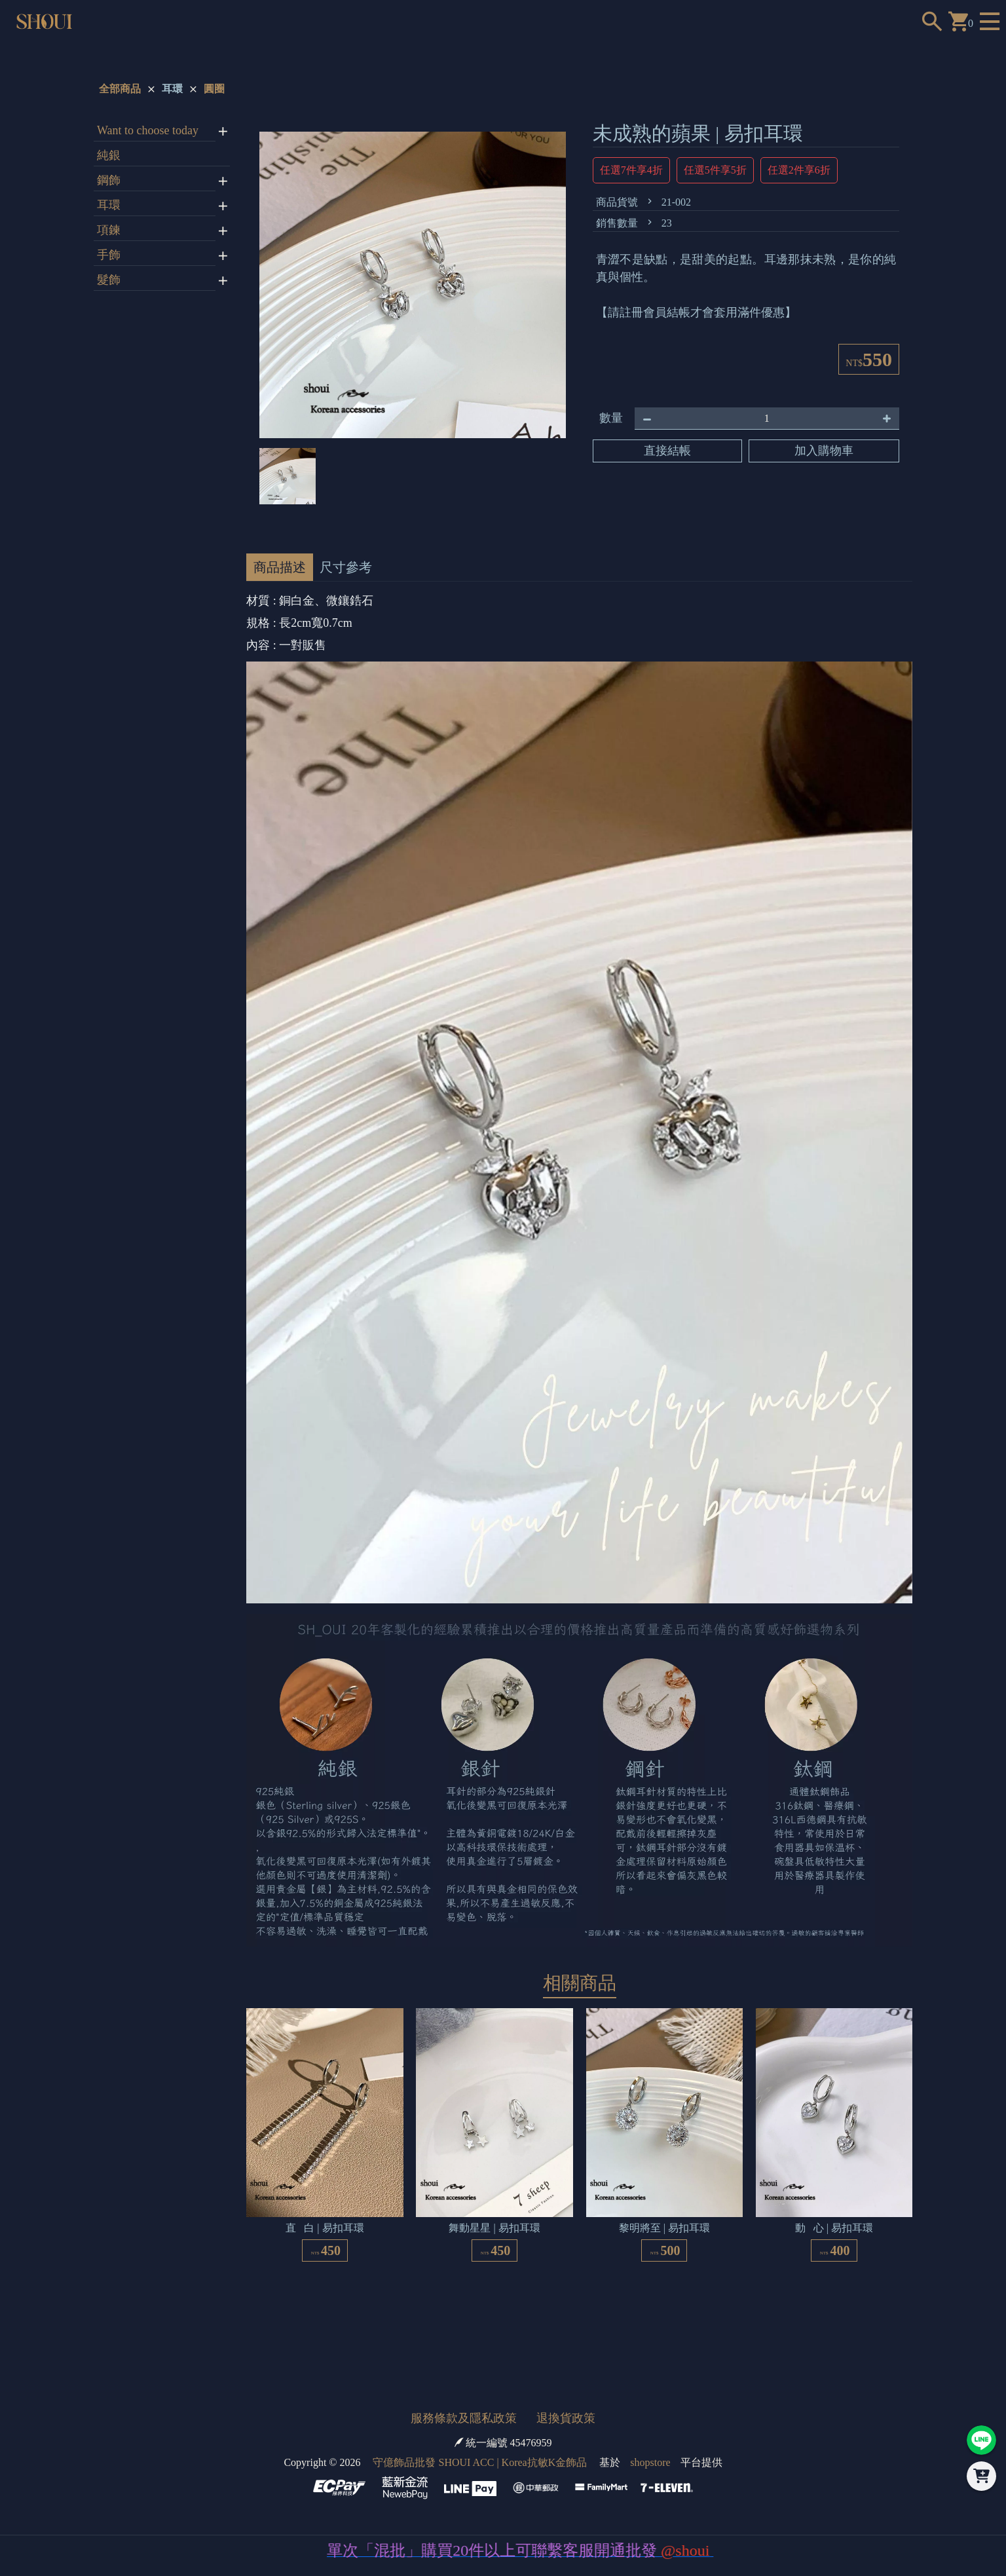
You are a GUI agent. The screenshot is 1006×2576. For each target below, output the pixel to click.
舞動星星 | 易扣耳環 (494, 2227)
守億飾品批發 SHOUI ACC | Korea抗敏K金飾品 (480, 2462)
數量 (611, 417)
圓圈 (214, 88)
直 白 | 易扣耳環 (324, 2227)
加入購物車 (823, 450)
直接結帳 (667, 450)
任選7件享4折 (631, 170)
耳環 (172, 88)
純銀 (109, 155)
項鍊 (109, 229)
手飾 (109, 254)
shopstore (650, 2462)
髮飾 (109, 279)
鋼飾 (109, 180)
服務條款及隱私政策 (464, 2418)
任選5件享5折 (715, 170)
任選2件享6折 (799, 170)
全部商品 (120, 88)
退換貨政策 (565, 2418)
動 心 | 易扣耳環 (834, 2227)
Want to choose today (147, 130)
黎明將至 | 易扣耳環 (664, 2227)
